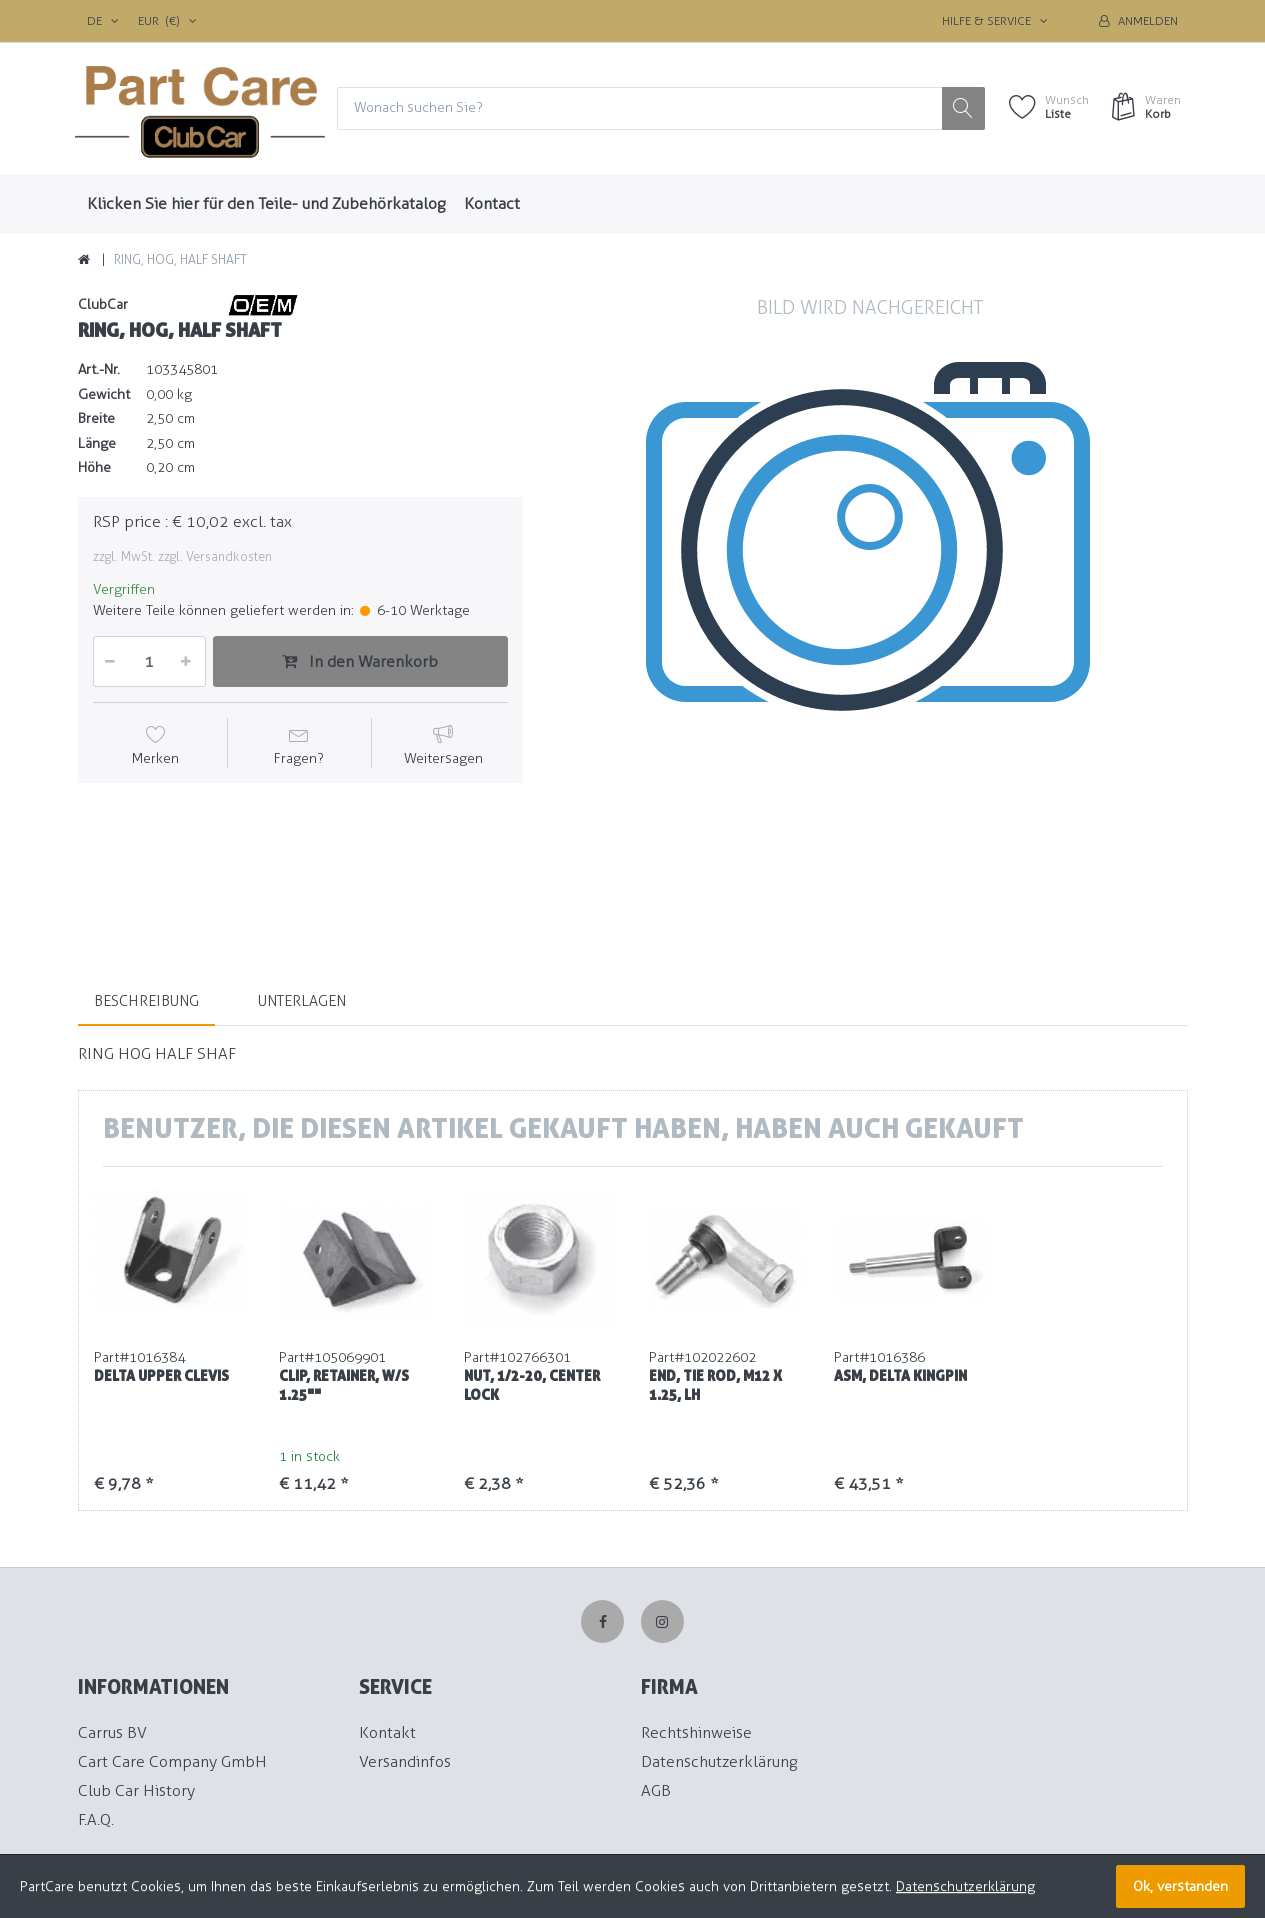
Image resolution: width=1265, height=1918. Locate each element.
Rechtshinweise (696, 1733)
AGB (656, 1790)
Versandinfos (405, 1761)
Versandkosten (229, 556)
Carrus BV (112, 1733)
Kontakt (387, 1733)
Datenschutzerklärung (719, 1761)
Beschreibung (146, 1001)
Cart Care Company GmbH (172, 1761)
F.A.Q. (96, 1819)
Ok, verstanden (1180, 1886)
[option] (870, 611)
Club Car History (136, 1790)
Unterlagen (302, 1001)
